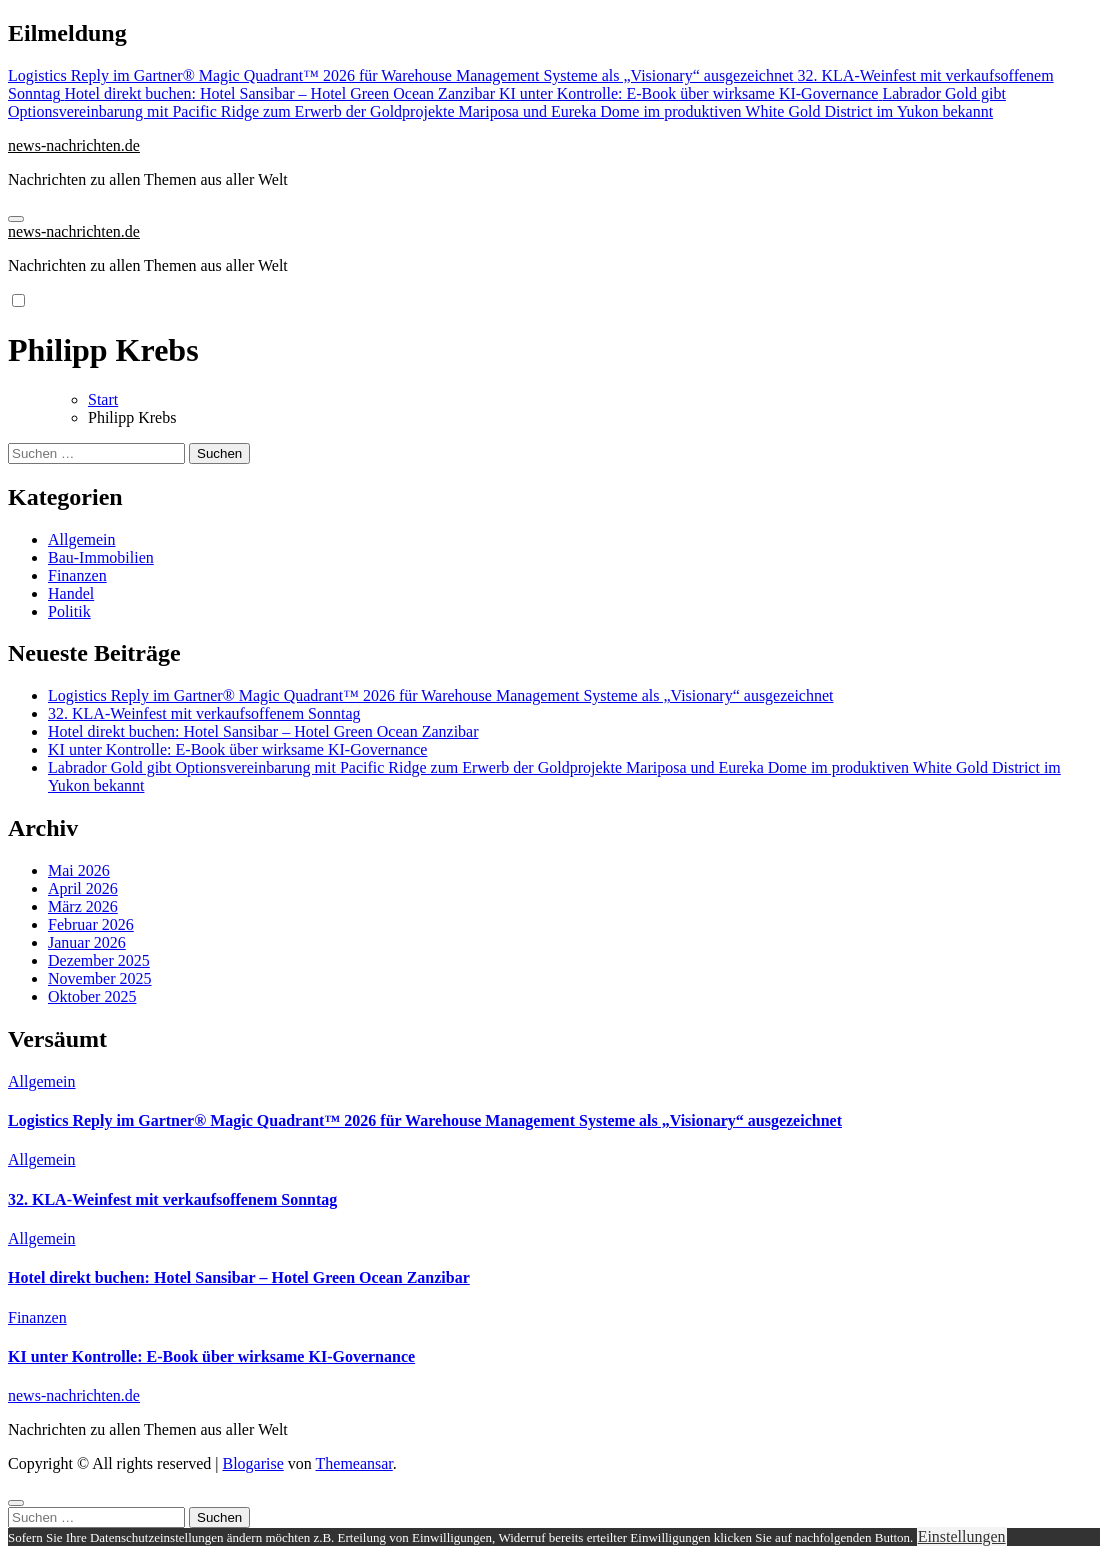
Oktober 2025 (92, 996)
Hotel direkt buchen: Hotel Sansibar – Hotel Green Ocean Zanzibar (263, 731)
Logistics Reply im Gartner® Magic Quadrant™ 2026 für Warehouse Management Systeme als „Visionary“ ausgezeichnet (441, 695)
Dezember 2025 (99, 960)
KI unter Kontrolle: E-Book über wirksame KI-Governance (237, 749)
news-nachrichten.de (74, 145)
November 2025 (100, 978)
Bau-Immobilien (101, 557)
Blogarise (252, 1463)
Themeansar (354, 1463)
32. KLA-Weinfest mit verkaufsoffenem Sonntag (204, 713)
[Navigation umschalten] (16, 219)
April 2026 (83, 888)
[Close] (16, 1503)
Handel (71, 593)
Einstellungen (962, 1536)
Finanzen (77, 575)
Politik (69, 611)
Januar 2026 (87, 942)
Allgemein (82, 539)
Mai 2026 (79, 870)
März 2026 (83, 906)
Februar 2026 (91, 924)
